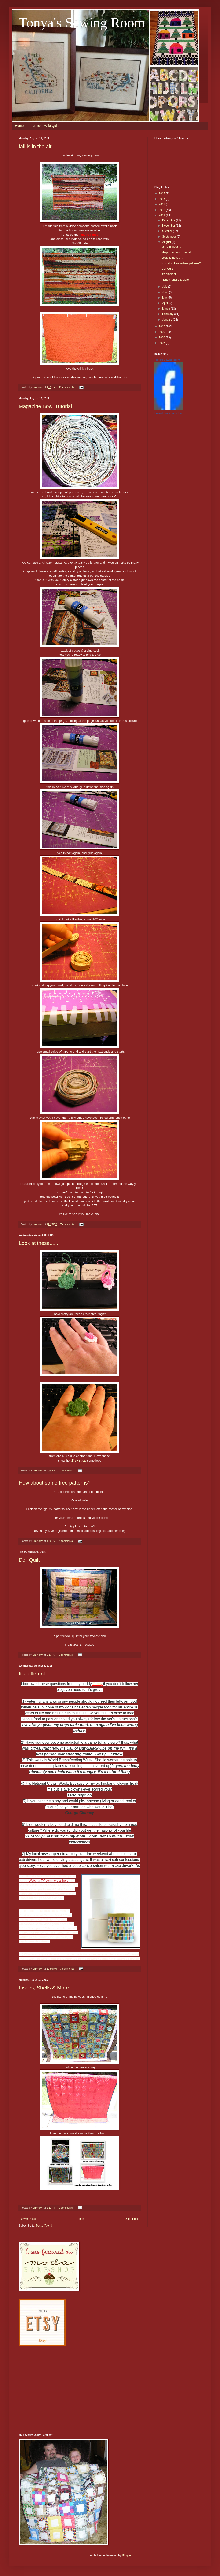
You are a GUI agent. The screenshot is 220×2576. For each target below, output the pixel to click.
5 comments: (66, 1654)
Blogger (127, 2555)
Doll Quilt (29, 1560)
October (167, 231)
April (165, 303)
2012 (162, 210)
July (165, 286)
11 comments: (67, 387)
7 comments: (68, 1224)
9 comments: (66, 2207)
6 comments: (66, 1470)
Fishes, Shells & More (44, 1988)
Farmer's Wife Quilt (44, 126)
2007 (162, 343)
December (169, 220)
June (165, 292)
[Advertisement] (101, 2392)
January (167, 319)
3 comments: (67, 1968)
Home (19, 126)
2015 (162, 199)
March (166, 308)
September (169, 236)
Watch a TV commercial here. (49, 1880)
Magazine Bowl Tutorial (45, 406)
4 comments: (66, 1540)
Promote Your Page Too (168, 413)
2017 (162, 193)
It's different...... (36, 1674)
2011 (162, 215)
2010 (162, 326)
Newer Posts (28, 2218)
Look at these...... (38, 1243)
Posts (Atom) (44, 2225)
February (168, 314)
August (167, 242)
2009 (162, 331)
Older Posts (132, 2218)
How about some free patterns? (55, 1483)
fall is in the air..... (39, 146)
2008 (162, 337)
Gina (97, 1684)
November (169, 225)
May (165, 297)
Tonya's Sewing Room (82, 22)
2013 (162, 204)
